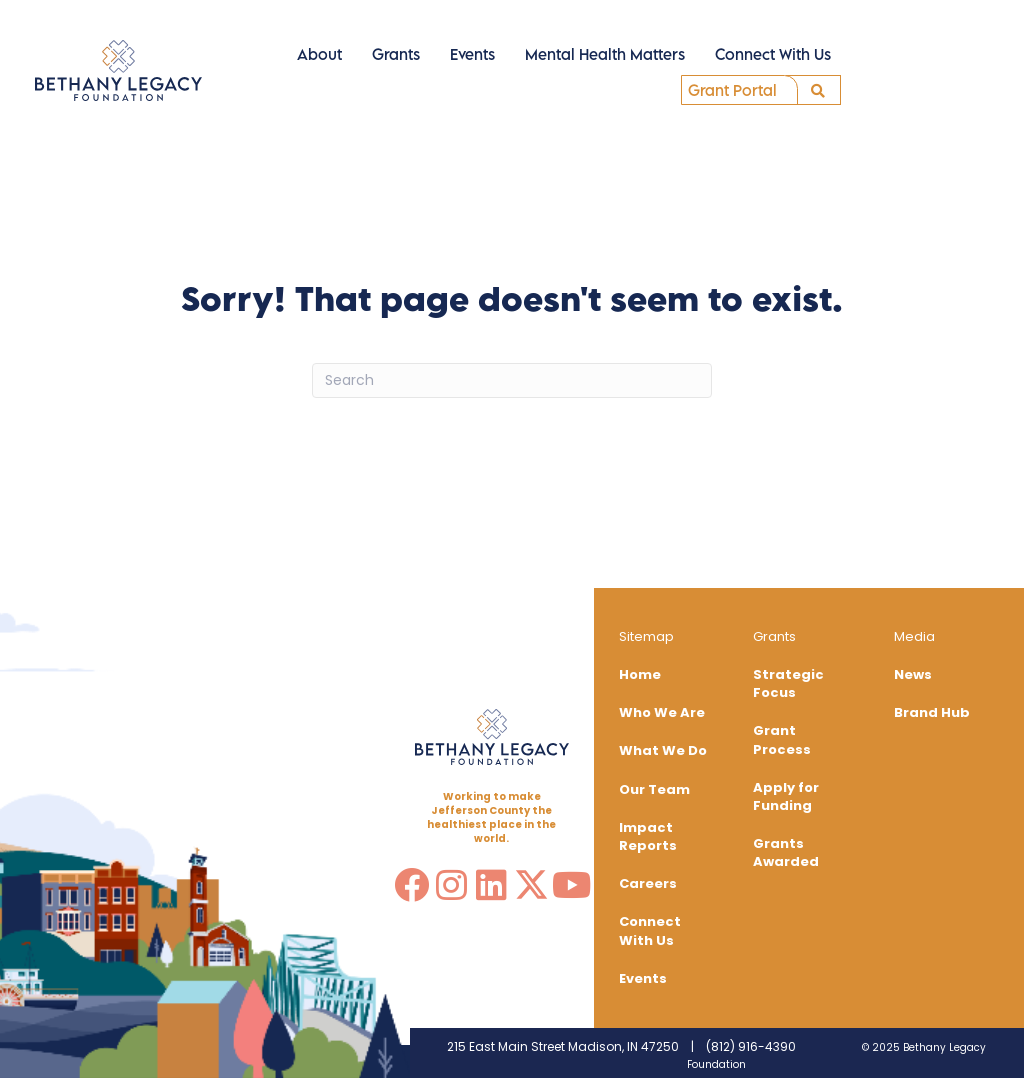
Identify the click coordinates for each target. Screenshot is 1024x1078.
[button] (813, 91)
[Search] (512, 380)
